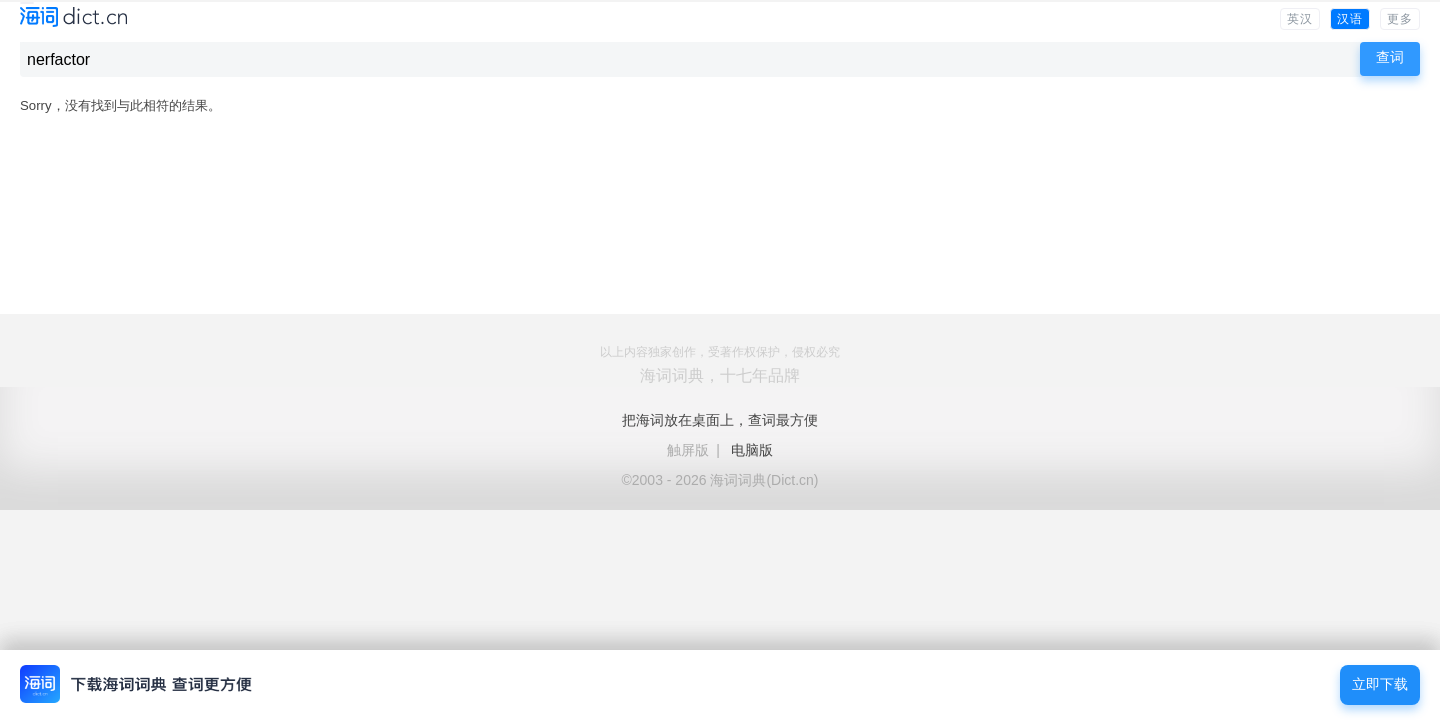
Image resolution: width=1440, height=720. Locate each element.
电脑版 (752, 450)
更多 (1400, 19)
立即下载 (1380, 684)
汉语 (1350, 19)
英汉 (1300, 19)
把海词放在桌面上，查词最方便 (720, 420)
